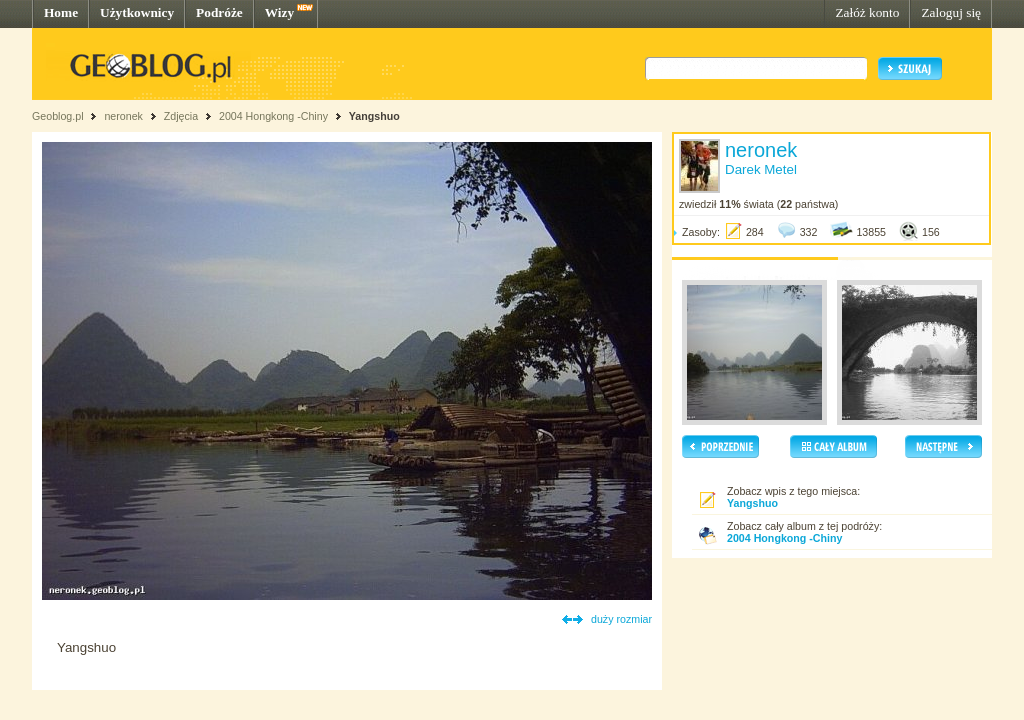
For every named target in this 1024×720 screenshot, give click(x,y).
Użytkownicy (137, 12)
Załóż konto (867, 12)
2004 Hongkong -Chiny (275, 116)
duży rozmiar (621, 619)
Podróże (219, 12)
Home (61, 12)
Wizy (279, 12)
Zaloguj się (951, 12)
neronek (123, 116)
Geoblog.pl (58, 116)
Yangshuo (374, 116)
